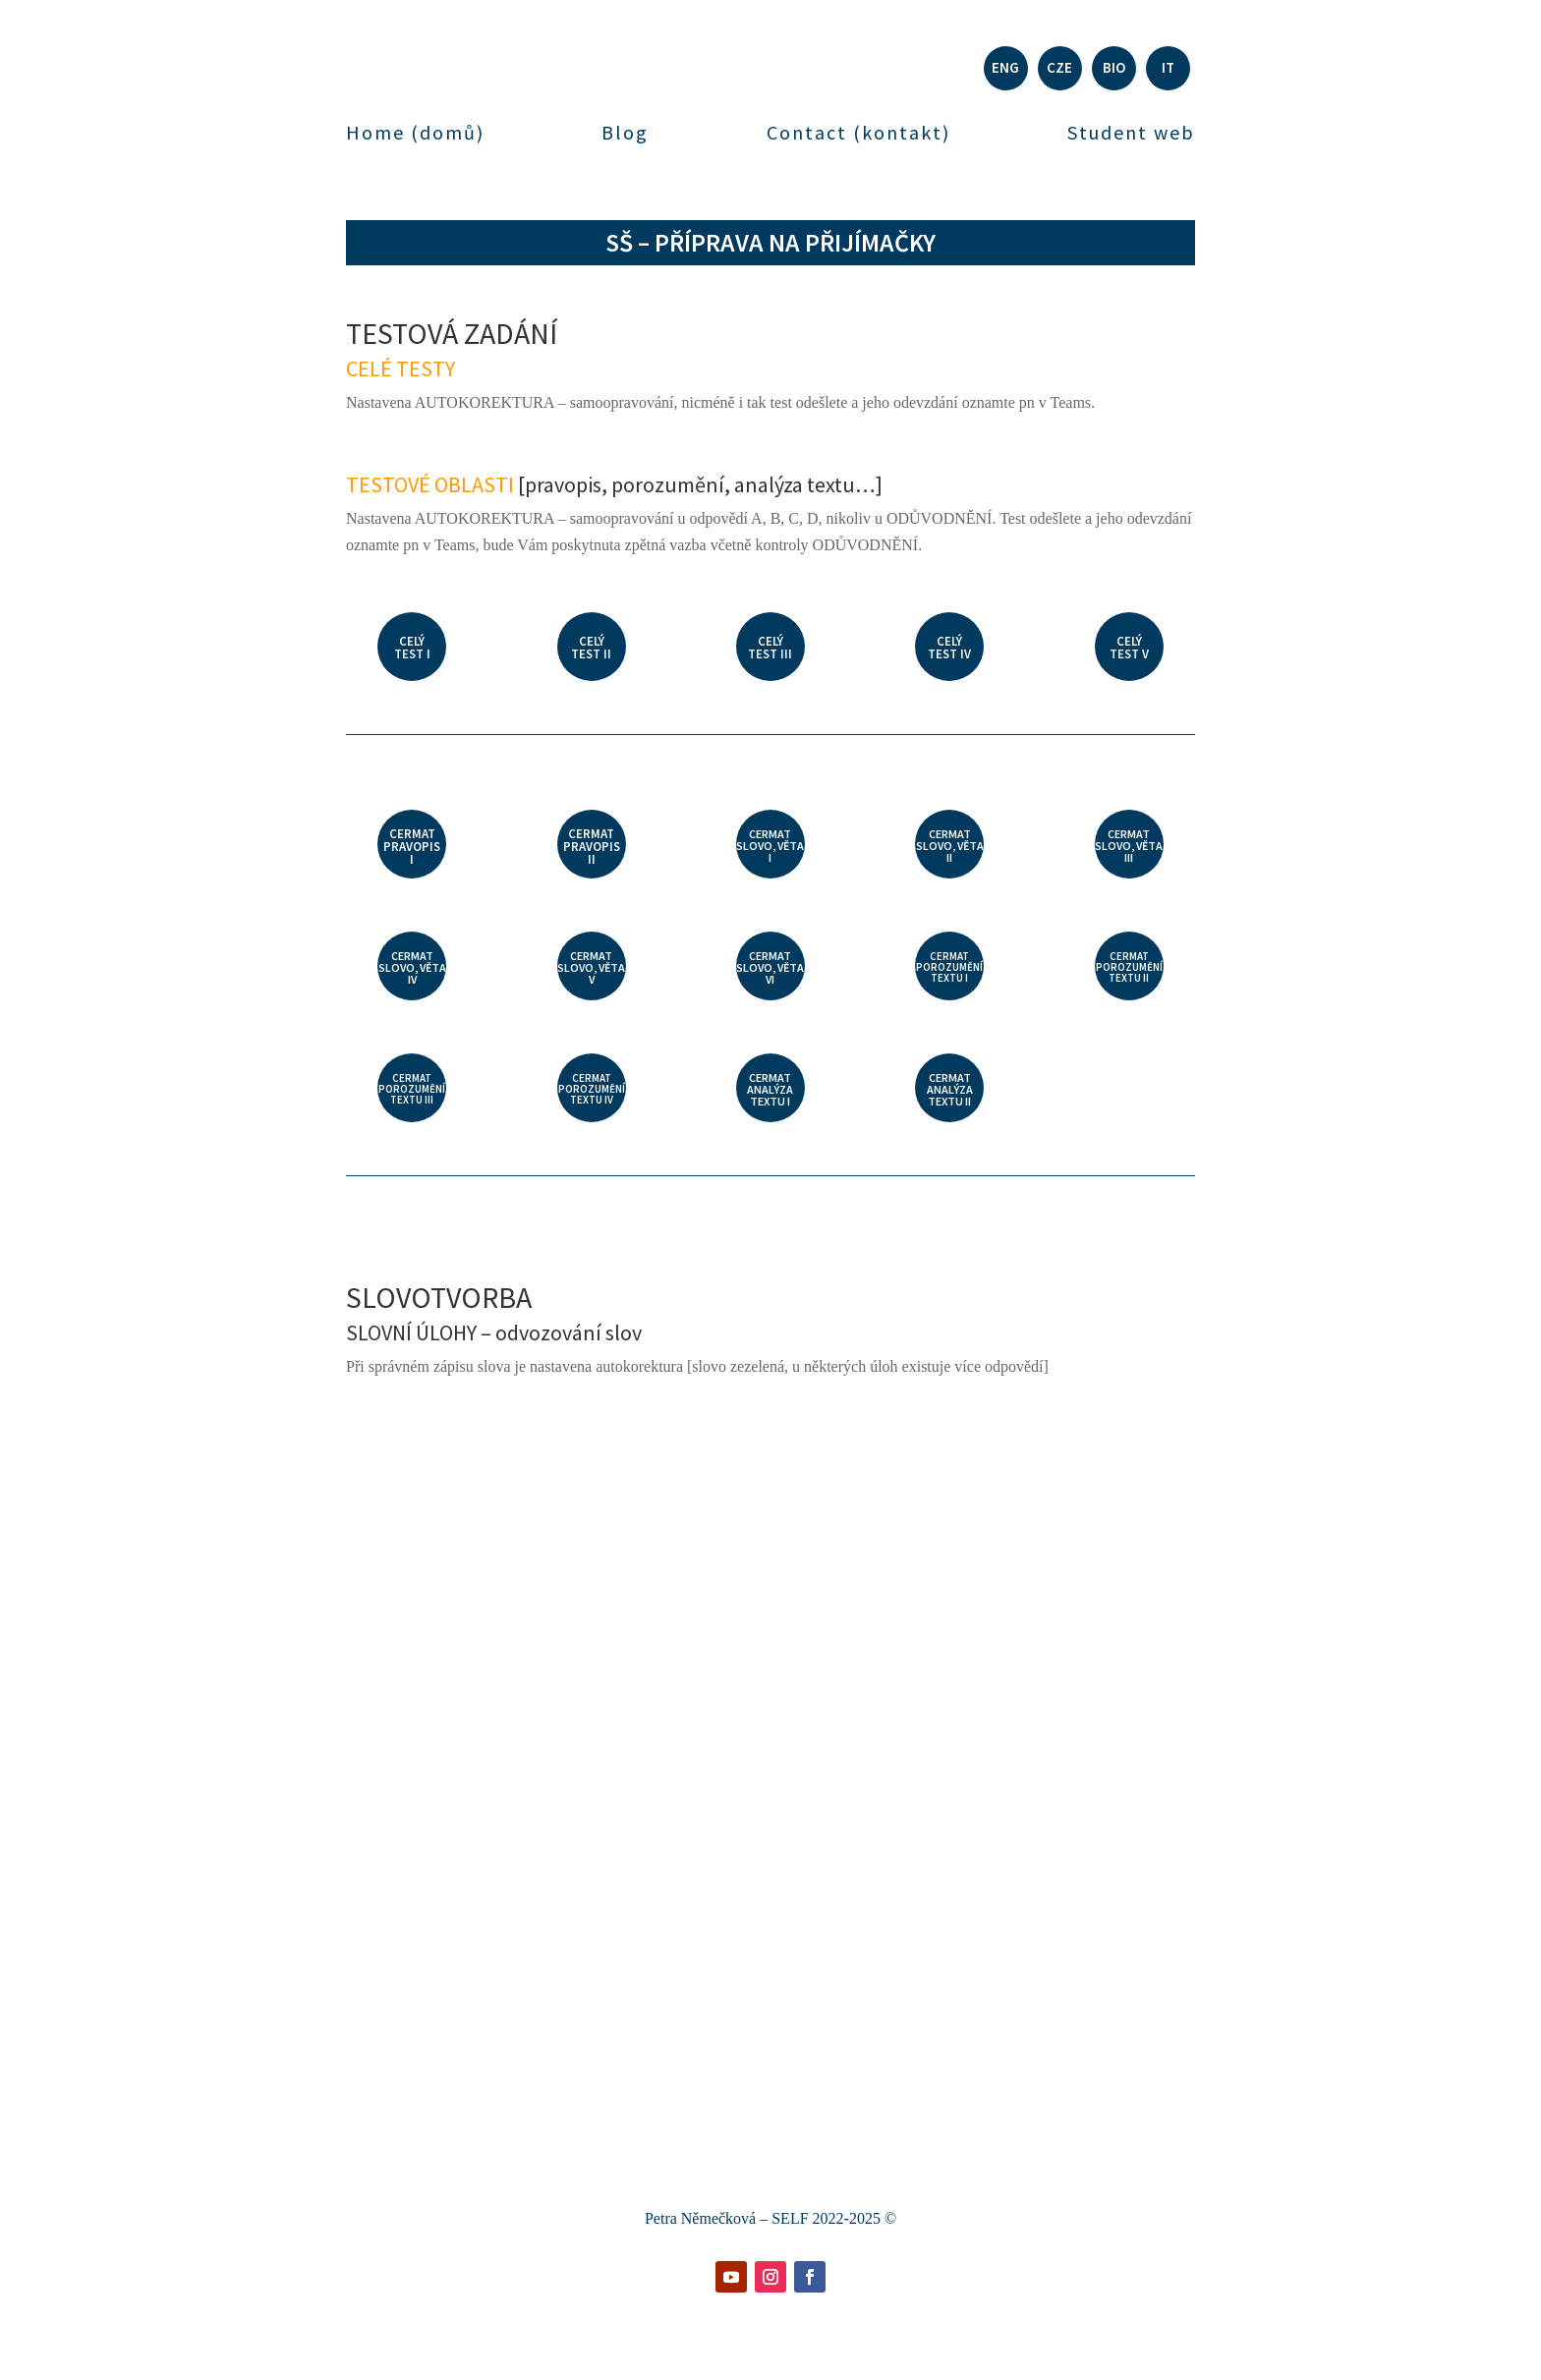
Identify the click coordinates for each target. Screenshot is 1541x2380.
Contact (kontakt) (858, 133)
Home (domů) (415, 133)
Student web (1131, 133)
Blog (625, 133)
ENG (1005, 67)
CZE (1059, 67)
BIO (1114, 67)
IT (1168, 67)
